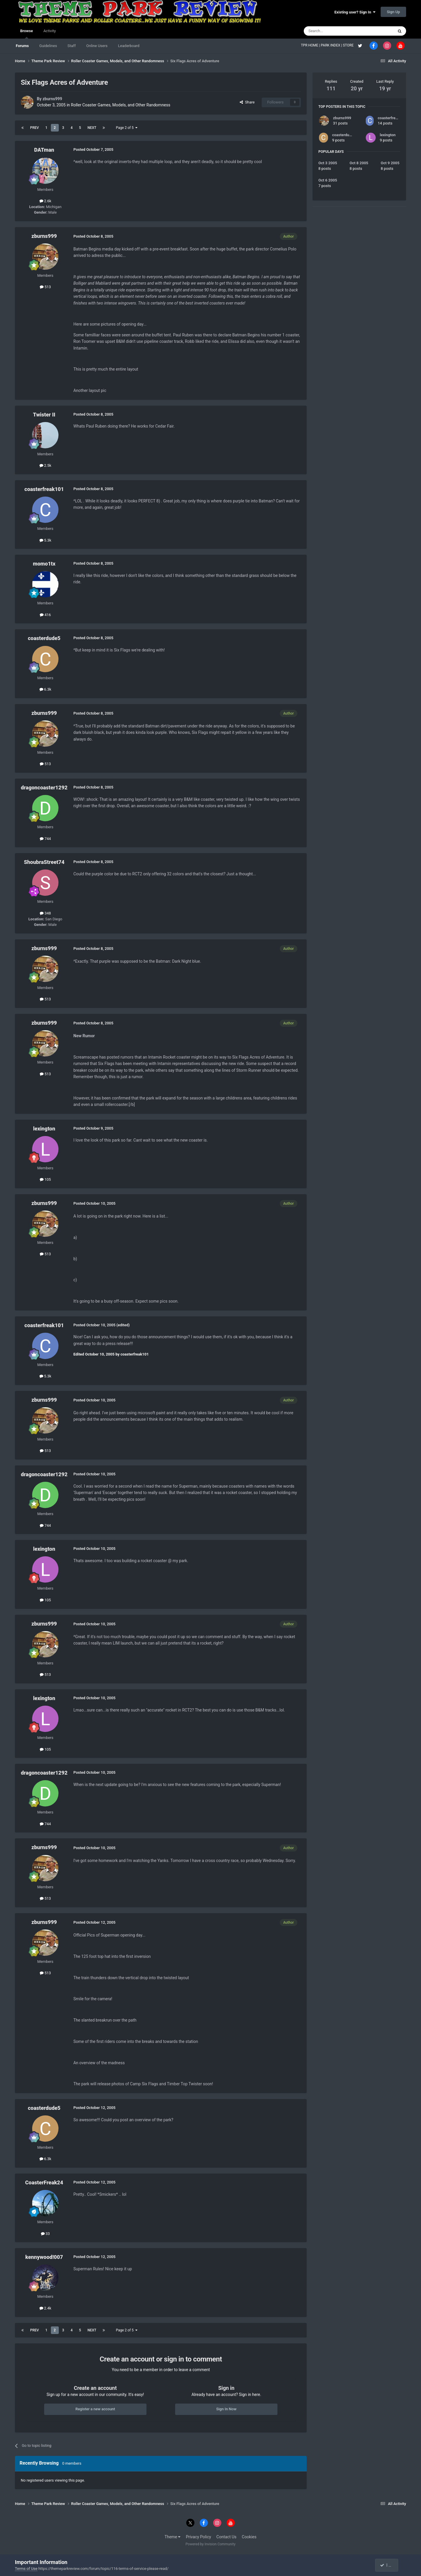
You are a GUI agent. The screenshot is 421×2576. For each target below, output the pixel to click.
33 (45, 2233)
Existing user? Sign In (354, 12)
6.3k (45, 689)
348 (45, 913)
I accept (389, 2565)
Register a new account (95, 2409)
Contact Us (226, 2536)
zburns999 (52, 98)
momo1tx (44, 564)
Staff (72, 46)
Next (91, 128)
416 (45, 615)
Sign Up (393, 12)
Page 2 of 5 (126, 128)
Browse (26, 34)
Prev (34, 128)
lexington (44, 1129)
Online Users (97, 46)
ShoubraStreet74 (44, 862)
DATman (44, 150)
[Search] (335, 31)
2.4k (45, 2308)
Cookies (249, 2536)
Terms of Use (26, 2568)
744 (45, 838)
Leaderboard (128, 46)
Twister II (44, 415)
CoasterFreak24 (44, 2182)
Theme (173, 2536)
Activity (49, 31)
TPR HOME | (311, 45)
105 (45, 1179)
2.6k (45, 201)
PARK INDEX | (332, 45)
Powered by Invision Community (211, 2544)
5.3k (45, 540)
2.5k (45, 465)
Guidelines (48, 46)
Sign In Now (226, 2409)
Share (247, 102)
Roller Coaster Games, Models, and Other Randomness (120, 105)
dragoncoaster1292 (44, 787)
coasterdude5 (44, 638)
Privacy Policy (198, 2536)
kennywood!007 (44, 2257)
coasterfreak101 (44, 489)
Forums (22, 46)
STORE (349, 45)
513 (45, 287)
